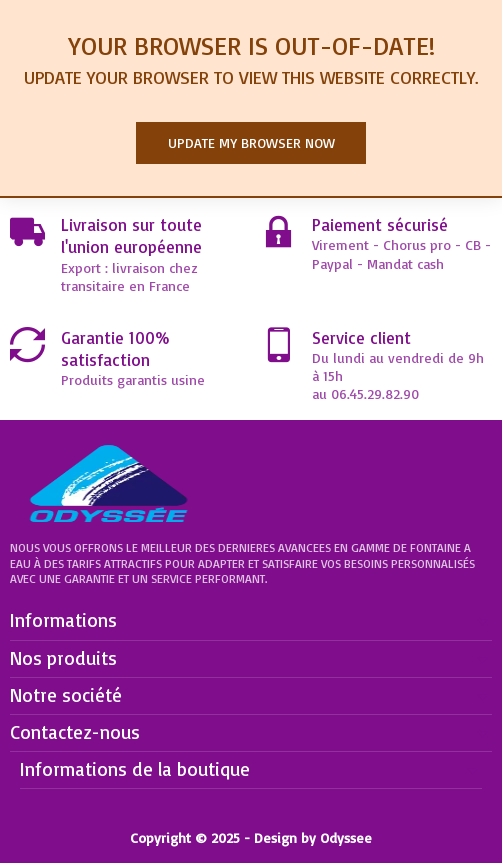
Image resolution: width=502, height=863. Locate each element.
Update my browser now (251, 142)
